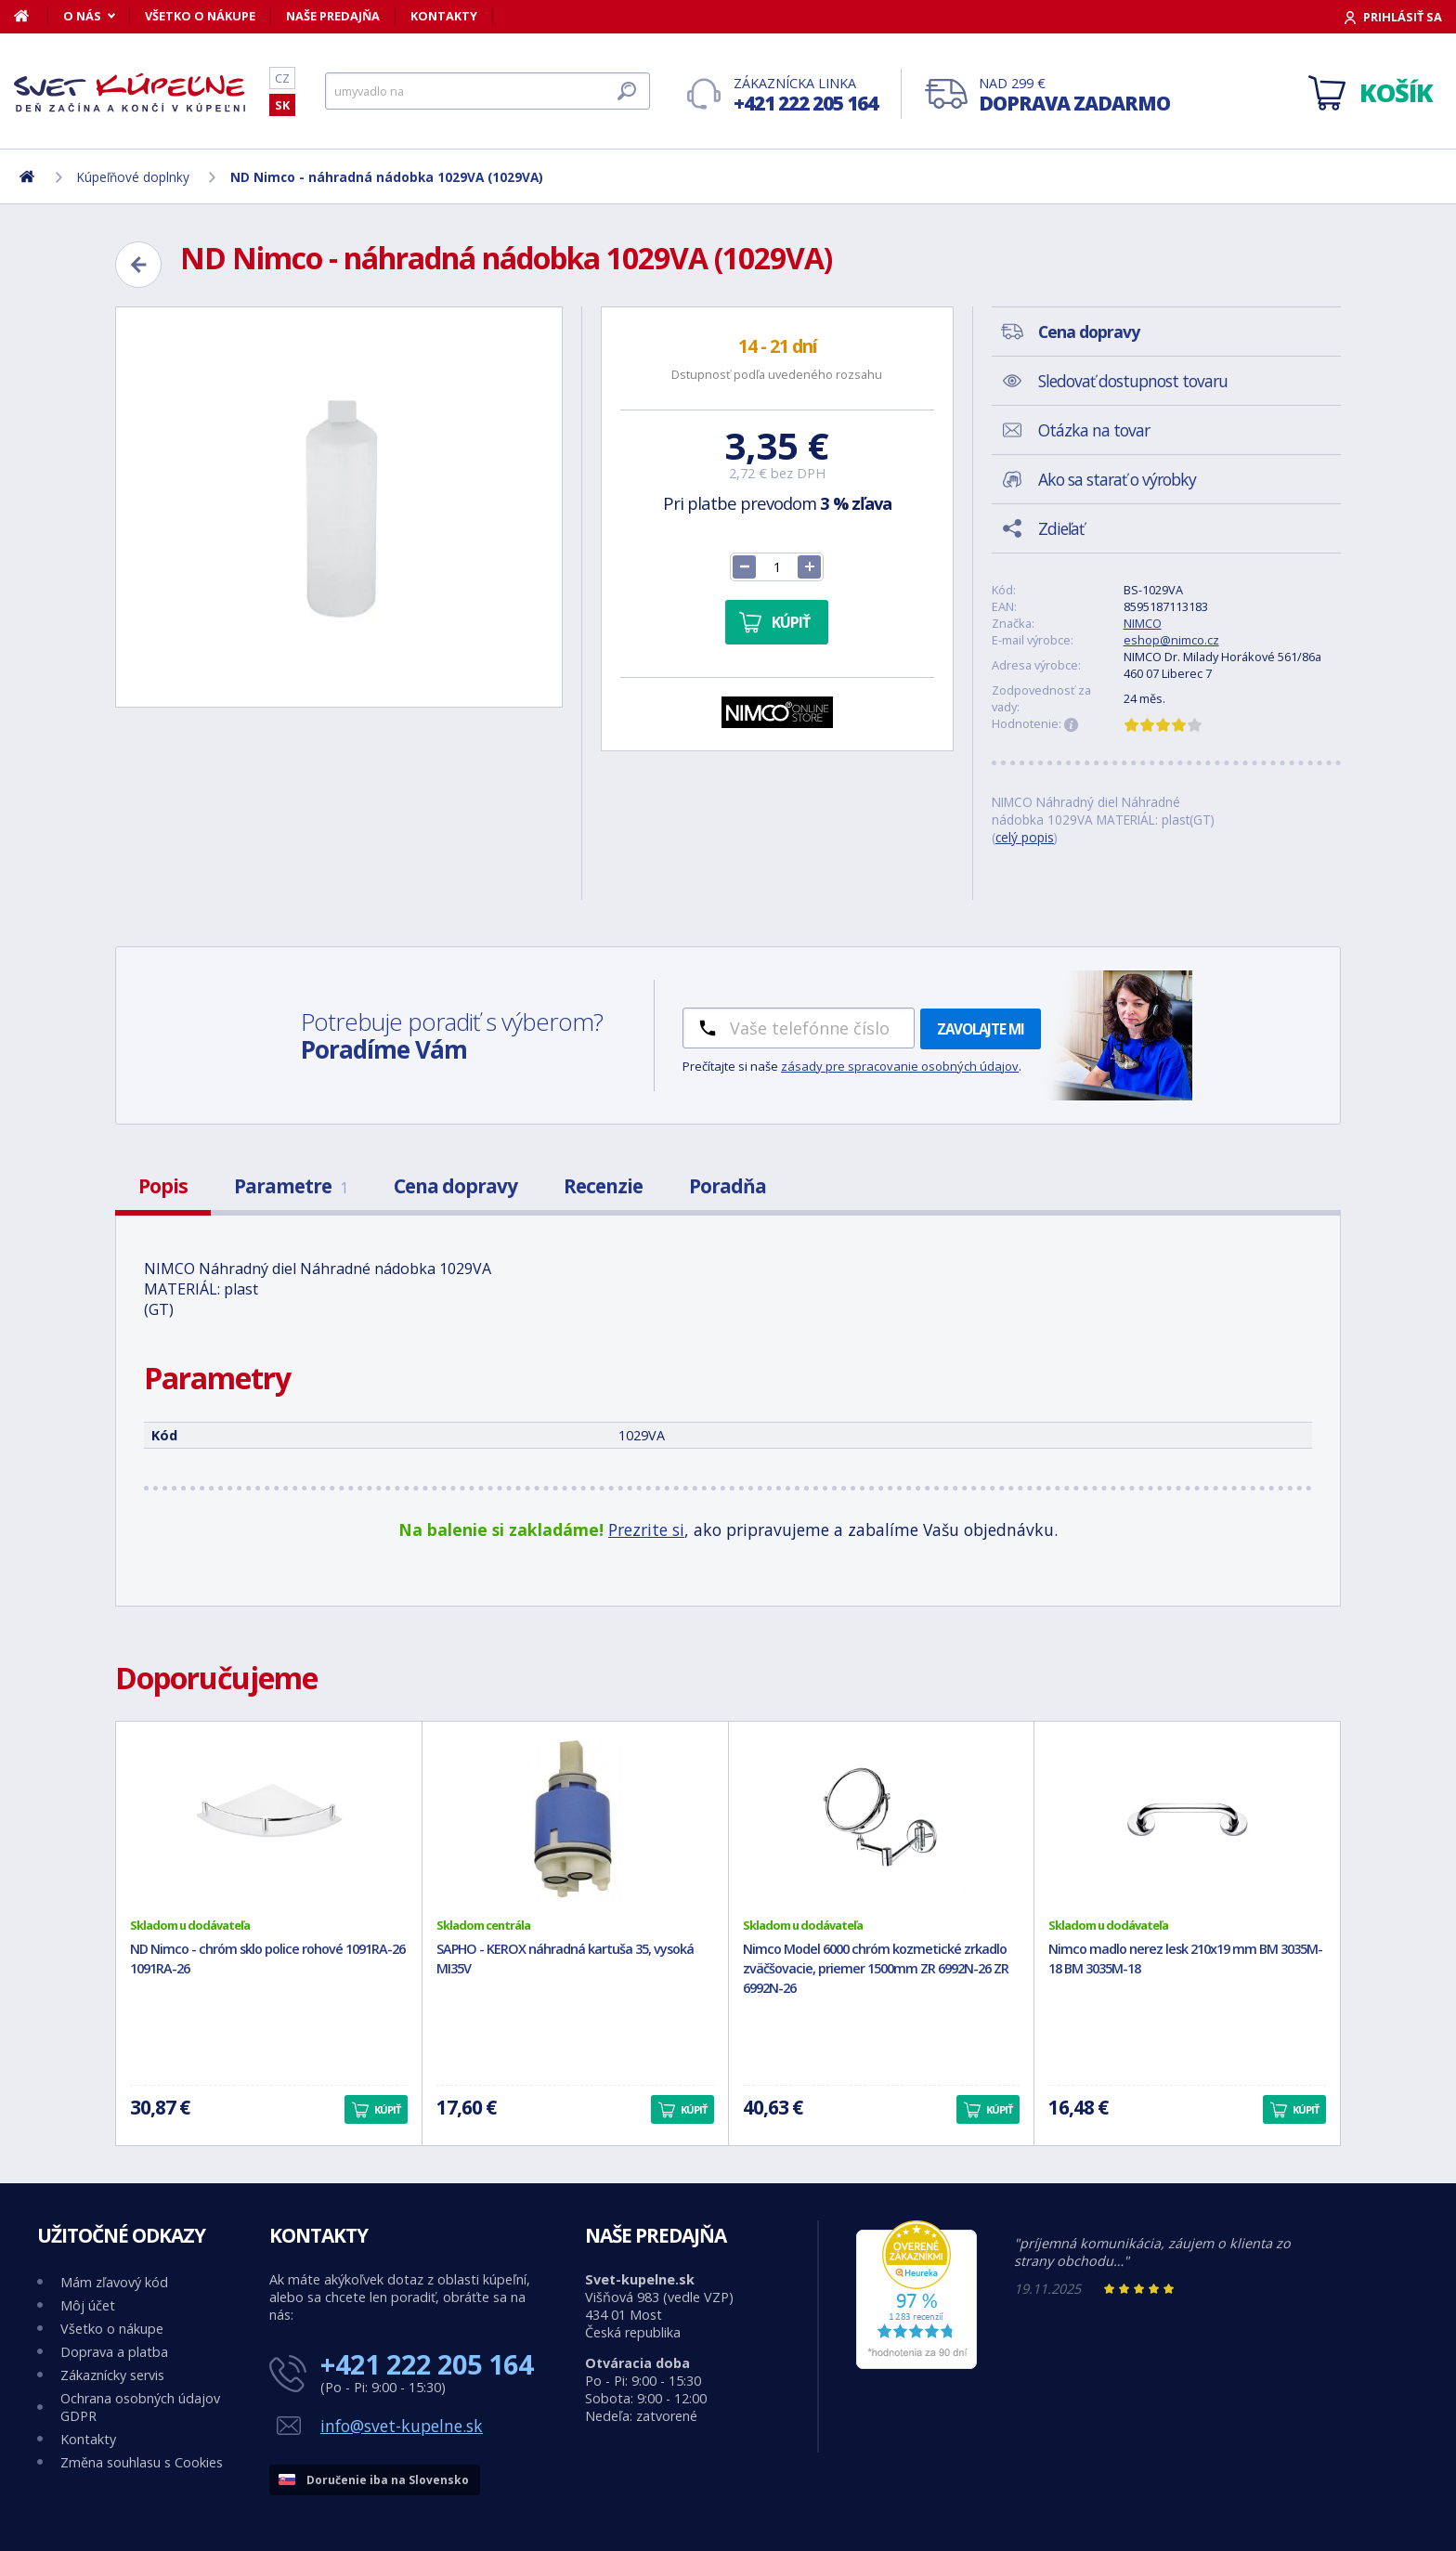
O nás (82, 15)
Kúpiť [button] (387, 2109)
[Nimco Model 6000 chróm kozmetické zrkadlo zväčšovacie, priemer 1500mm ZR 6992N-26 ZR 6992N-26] (881, 1819)
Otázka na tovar (1094, 430)
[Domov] (31, 16)
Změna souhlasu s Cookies (141, 2462)
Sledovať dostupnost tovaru (1133, 381)
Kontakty (443, 15)
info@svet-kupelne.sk (401, 2425)
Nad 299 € (1074, 95)
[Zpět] (138, 264)
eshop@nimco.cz (1171, 639)
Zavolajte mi (980, 1029)
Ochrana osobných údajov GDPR (140, 2407)
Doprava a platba (114, 2352)
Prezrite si (646, 1529)
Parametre (290, 1186)
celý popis (1024, 837)
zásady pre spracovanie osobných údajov (900, 1066)
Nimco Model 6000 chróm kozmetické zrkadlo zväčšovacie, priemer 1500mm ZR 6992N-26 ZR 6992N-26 (875, 1968)
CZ (282, 78)
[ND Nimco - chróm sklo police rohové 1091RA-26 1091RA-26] (269, 1819)
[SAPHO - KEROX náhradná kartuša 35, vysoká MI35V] (575, 1819)
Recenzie (603, 1186)
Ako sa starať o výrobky (1117, 479)
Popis (163, 1186)
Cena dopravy (455, 1186)
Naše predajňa (333, 15)
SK (282, 105)
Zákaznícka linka (806, 95)
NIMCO (1143, 623)
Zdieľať (1061, 528)
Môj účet (87, 2305)
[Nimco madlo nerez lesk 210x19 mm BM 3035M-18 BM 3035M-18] (1187, 1819)
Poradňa (727, 1186)
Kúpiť (791, 622)
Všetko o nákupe (200, 15)
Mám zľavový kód (114, 2282)
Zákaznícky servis (112, 2375)
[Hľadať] (487, 91)
